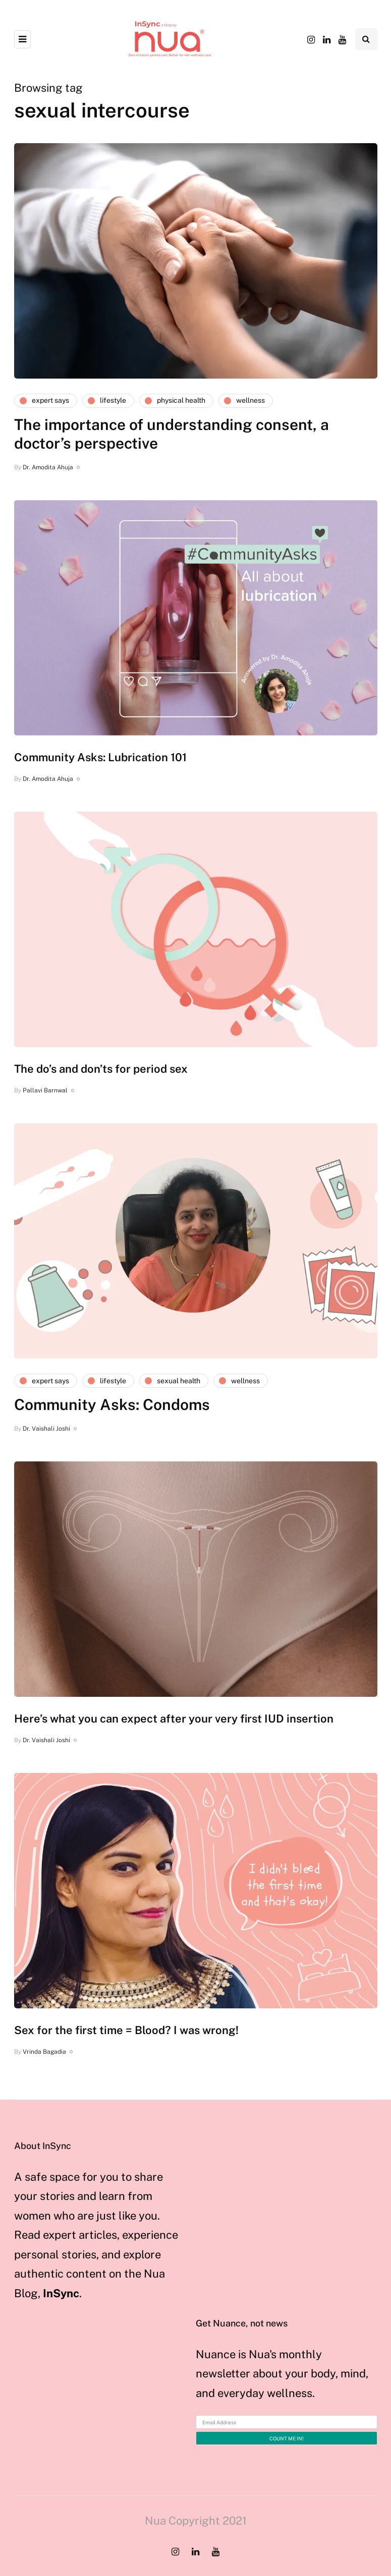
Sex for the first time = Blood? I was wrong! (126, 2030)
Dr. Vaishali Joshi (46, 1428)
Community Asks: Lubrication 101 (100, 757)
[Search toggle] (366, 39)
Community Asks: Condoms (112, 1404)
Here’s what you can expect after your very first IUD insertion (173, 1718)
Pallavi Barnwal (45, 1090)
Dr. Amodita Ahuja (48, 467)
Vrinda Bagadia (44, 2051)
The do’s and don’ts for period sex (101, 1068)
